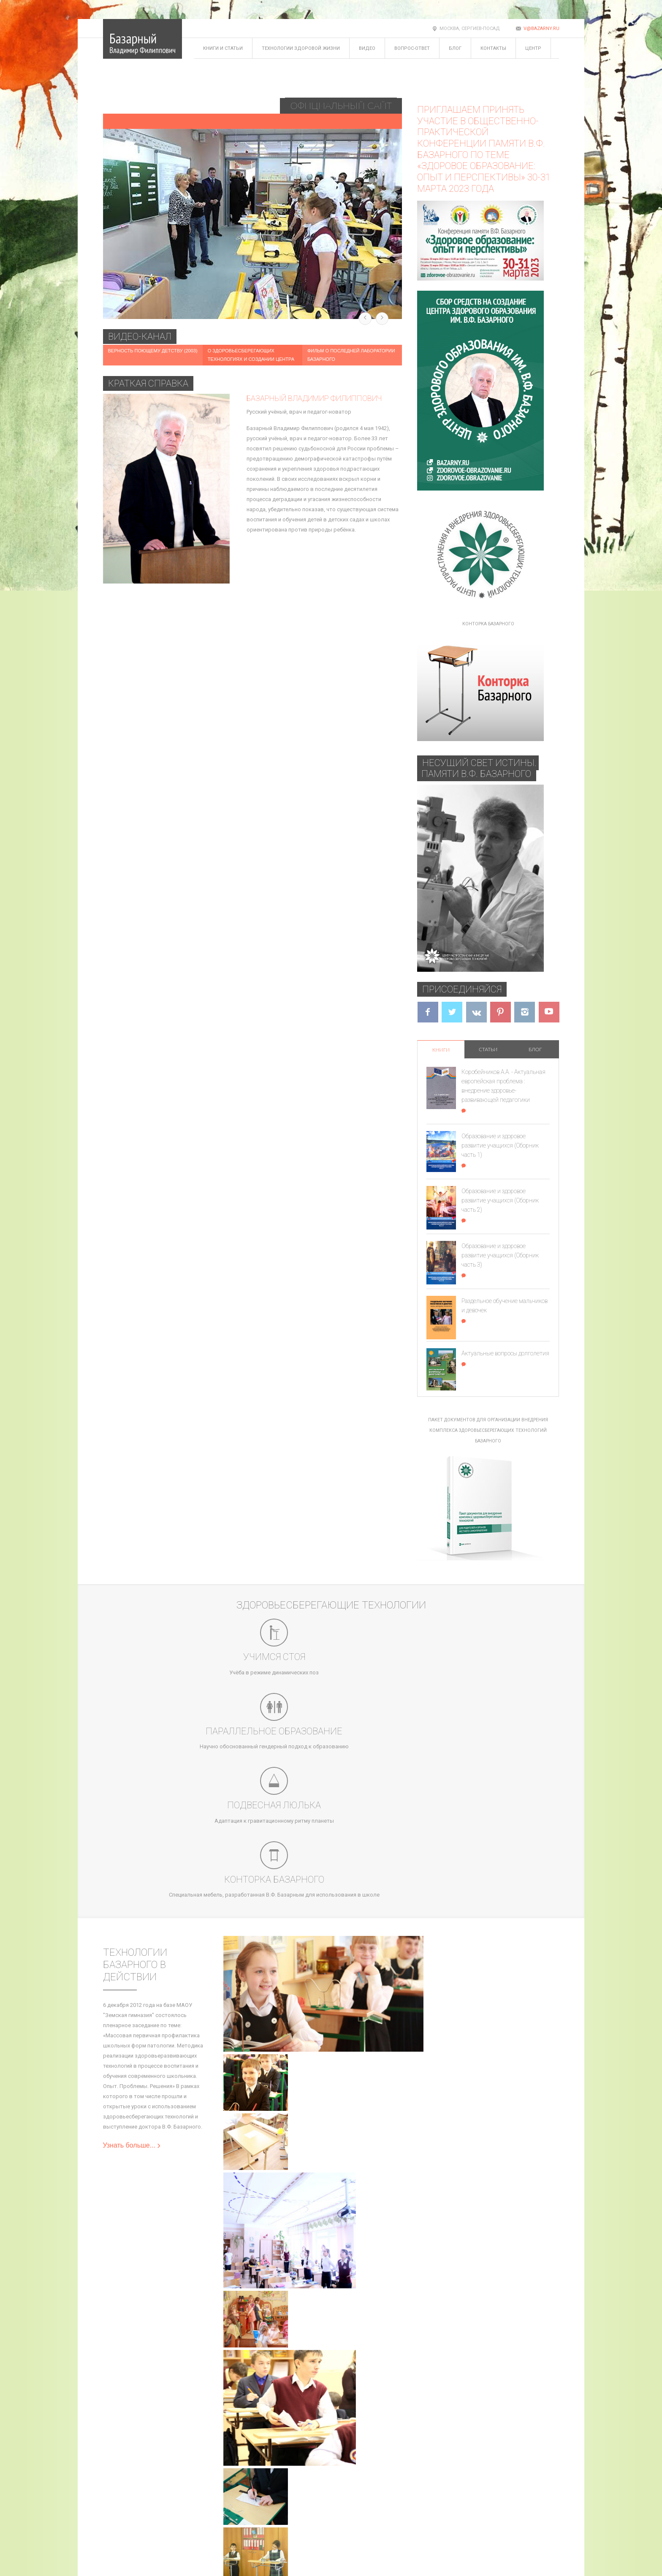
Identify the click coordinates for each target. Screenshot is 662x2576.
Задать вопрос (222, 2488)
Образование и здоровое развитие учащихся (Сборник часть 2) (500, 1200)
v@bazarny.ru (541, 28)
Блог (455, 48)
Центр (533, 48)
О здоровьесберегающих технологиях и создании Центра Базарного (251, 359)
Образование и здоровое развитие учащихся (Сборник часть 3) (500, 1255)
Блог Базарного (165, 2488)
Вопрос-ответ (412, 48)
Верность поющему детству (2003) (153, 350)
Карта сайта (118, 2488)
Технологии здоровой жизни (301, 48)
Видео (367, 48)
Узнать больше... (132, 1949)
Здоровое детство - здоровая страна (197, 287)
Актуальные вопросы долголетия (505, 1353)
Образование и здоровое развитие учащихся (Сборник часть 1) (500, 1145)
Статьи (488, 1049)
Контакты (493, 48)
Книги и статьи (223, 48)
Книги (441, 1050)
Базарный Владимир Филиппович (314, 398)
